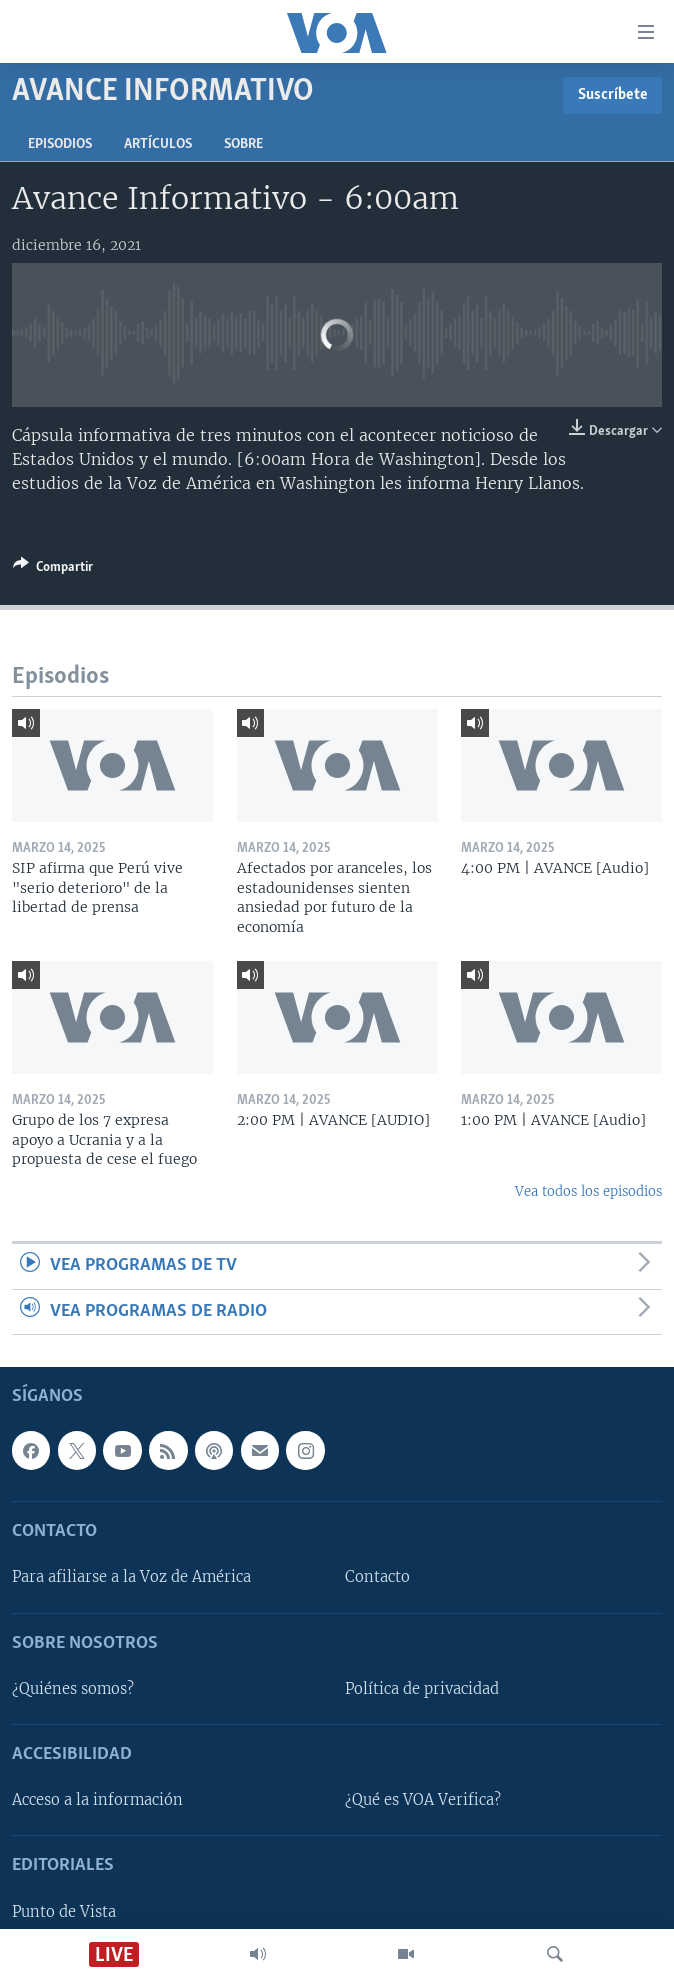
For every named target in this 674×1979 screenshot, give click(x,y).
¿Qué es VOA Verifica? (423, 1800)
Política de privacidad (422, 1689)
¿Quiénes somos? (73, 1689)
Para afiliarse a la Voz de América (131, 1577)
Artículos (158, 144)
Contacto (377, 1577)
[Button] (53, 570)
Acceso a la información (97, 1800)
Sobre (243, 144)
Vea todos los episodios (588, 1191)
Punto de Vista (64, 1912)
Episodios (60, 144)
